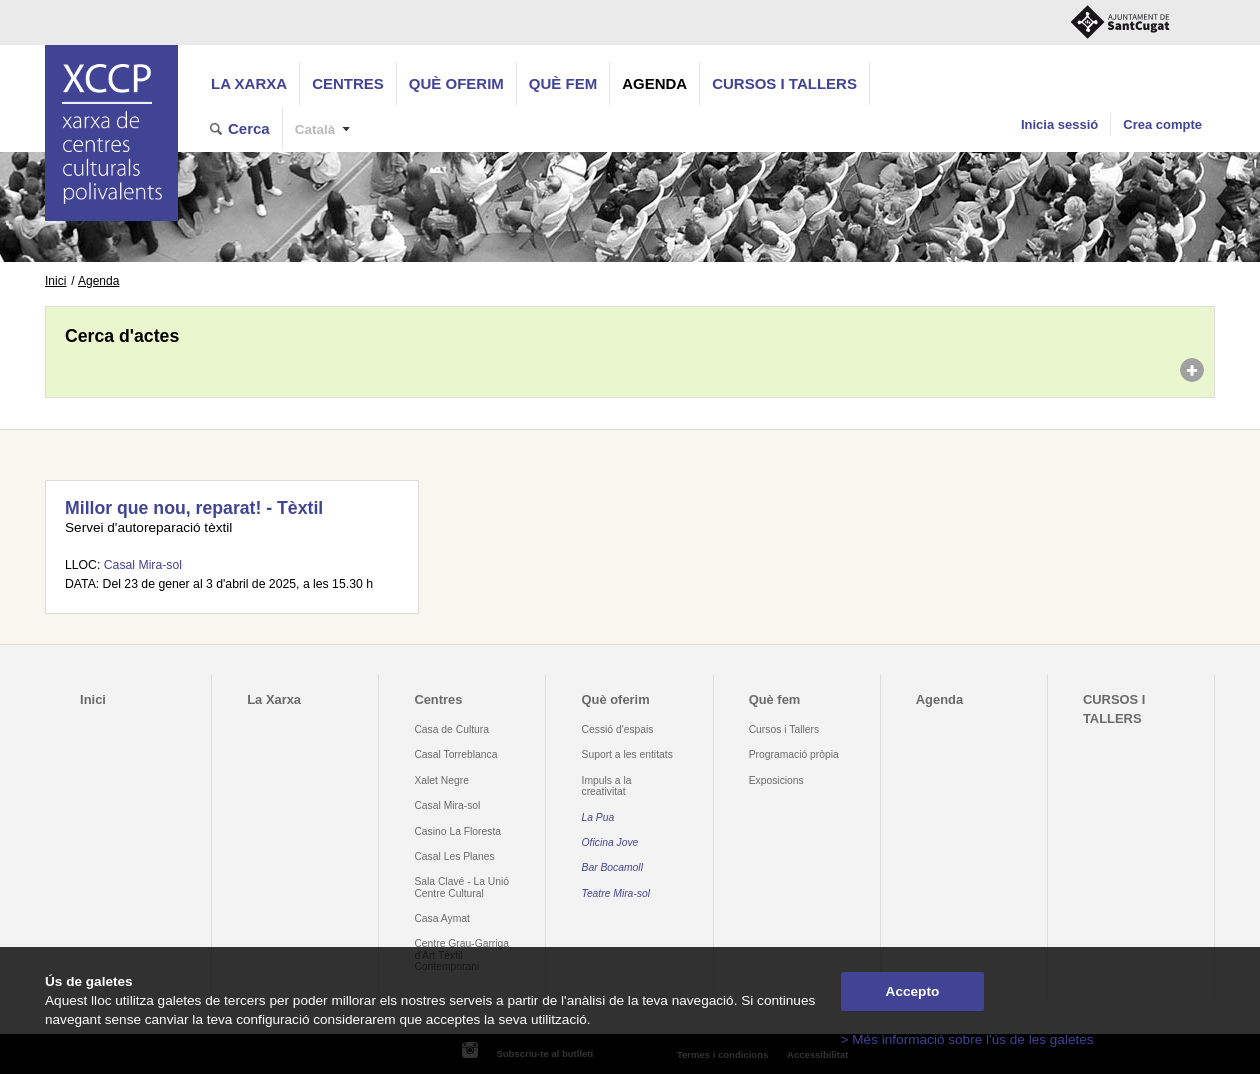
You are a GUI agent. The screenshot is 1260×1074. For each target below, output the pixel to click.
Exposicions (776, 780)
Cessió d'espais (618, 729)
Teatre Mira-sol (616, 893)
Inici (55, 281)
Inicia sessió (1059, 124)
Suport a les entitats (627, 754)
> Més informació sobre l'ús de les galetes (967, 1039)
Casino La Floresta (457, 831)
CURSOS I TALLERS (784, 83)
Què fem (563, 83)
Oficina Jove (610, 842)
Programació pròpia (794, 754)
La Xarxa (249, 83)
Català (315, 129)
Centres (348, 83)
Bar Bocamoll (612, 867)
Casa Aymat (442, 918)
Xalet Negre (441, 780)
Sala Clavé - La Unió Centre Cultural (461, 887)
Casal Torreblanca (455, 754)
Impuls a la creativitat (607, 786)
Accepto (913, 991)
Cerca (249, 128)
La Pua (598, 817)
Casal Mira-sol (143, 565)
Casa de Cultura (451, 729)
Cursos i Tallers (784, 729)
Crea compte (1162, 124)
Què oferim (456, 83)
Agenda (654, 83)
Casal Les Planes (454, 856)
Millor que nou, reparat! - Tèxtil (194, 508)
